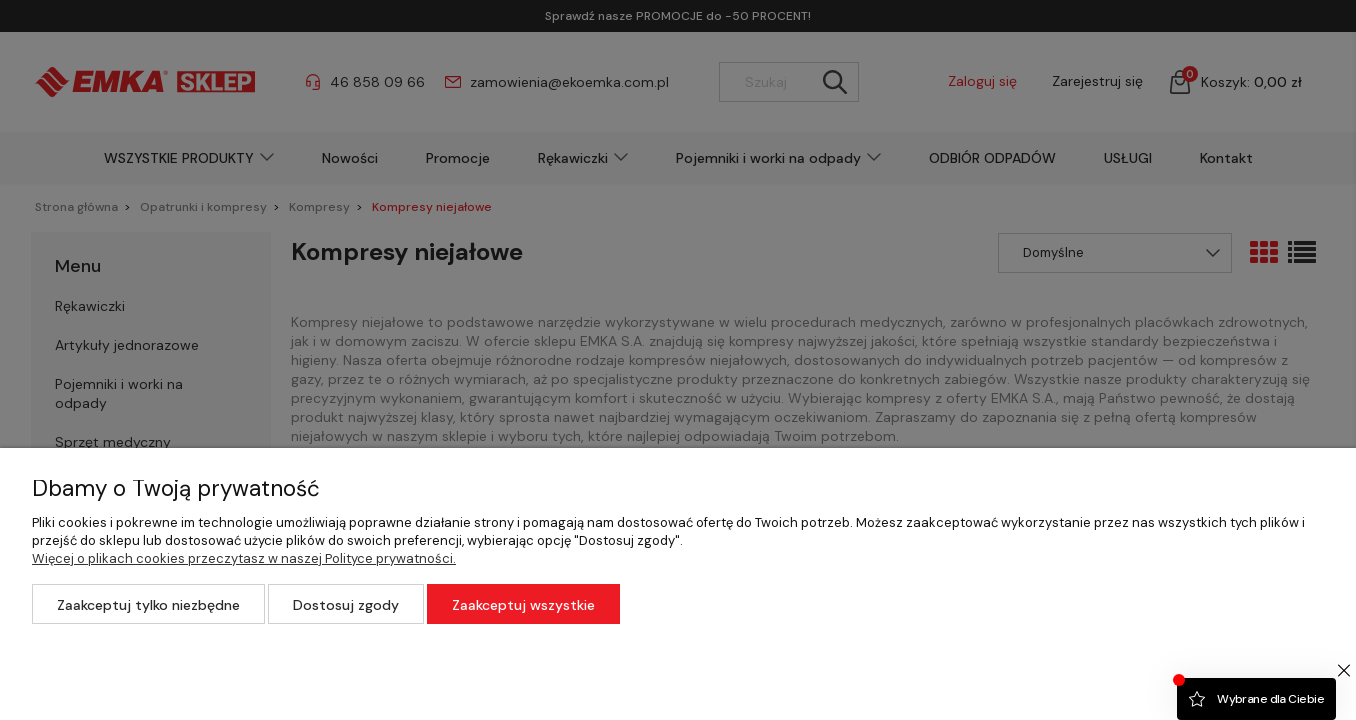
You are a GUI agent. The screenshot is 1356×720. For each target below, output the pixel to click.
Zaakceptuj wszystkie (523, 605)
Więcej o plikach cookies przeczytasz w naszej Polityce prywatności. (244, 558)
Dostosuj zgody (346, 605)
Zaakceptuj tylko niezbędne (148, 605)
